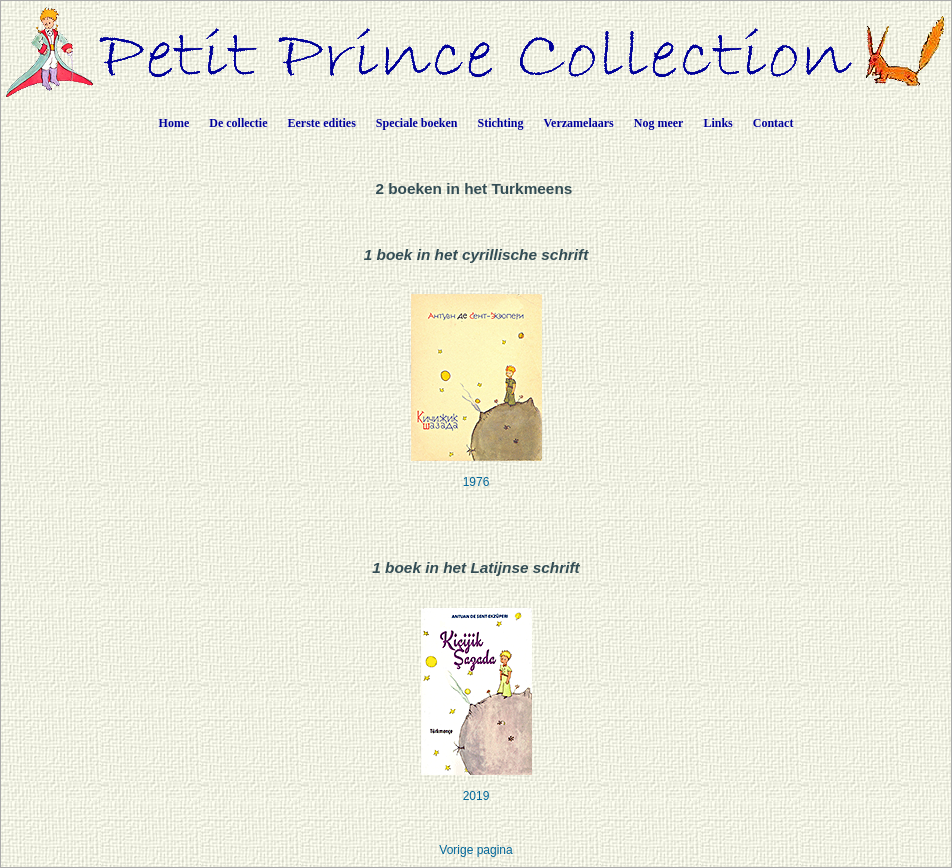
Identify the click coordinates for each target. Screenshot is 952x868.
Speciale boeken (417, 123)
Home (174, 123)
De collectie (238, 123)
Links (717, 123)
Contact (773, 123)
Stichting (501, 123)
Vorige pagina (475, 850)
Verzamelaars (579, 123)
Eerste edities (322, 123)
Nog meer (659, 123)
